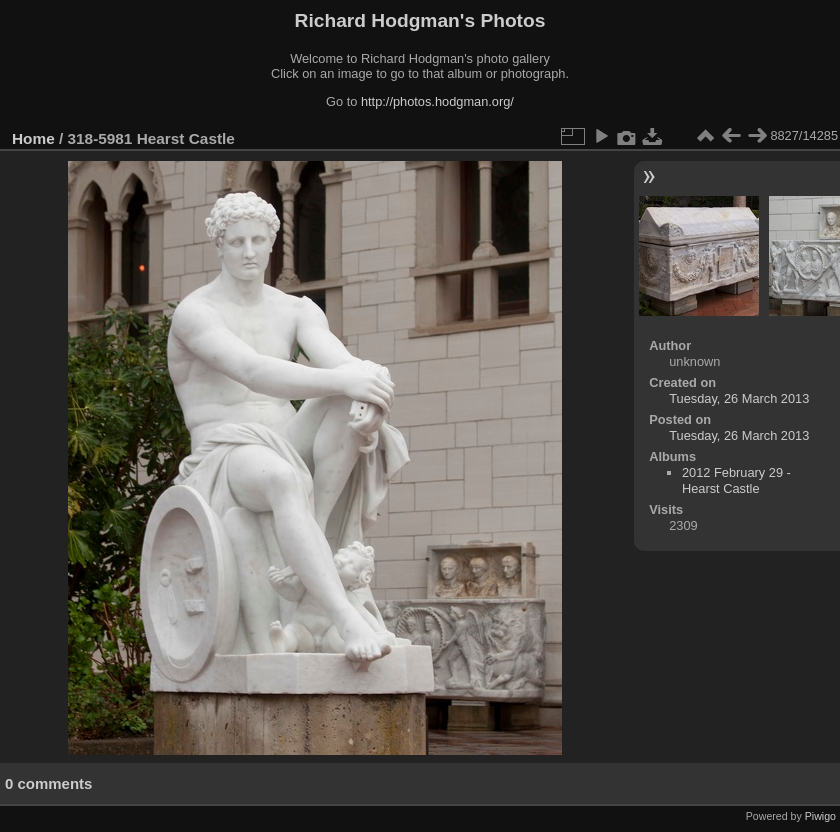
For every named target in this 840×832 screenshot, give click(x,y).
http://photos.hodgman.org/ (437, 101)
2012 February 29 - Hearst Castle (736, 480)
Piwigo (820, 816)
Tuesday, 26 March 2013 (739, 398)
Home (33, 138)
